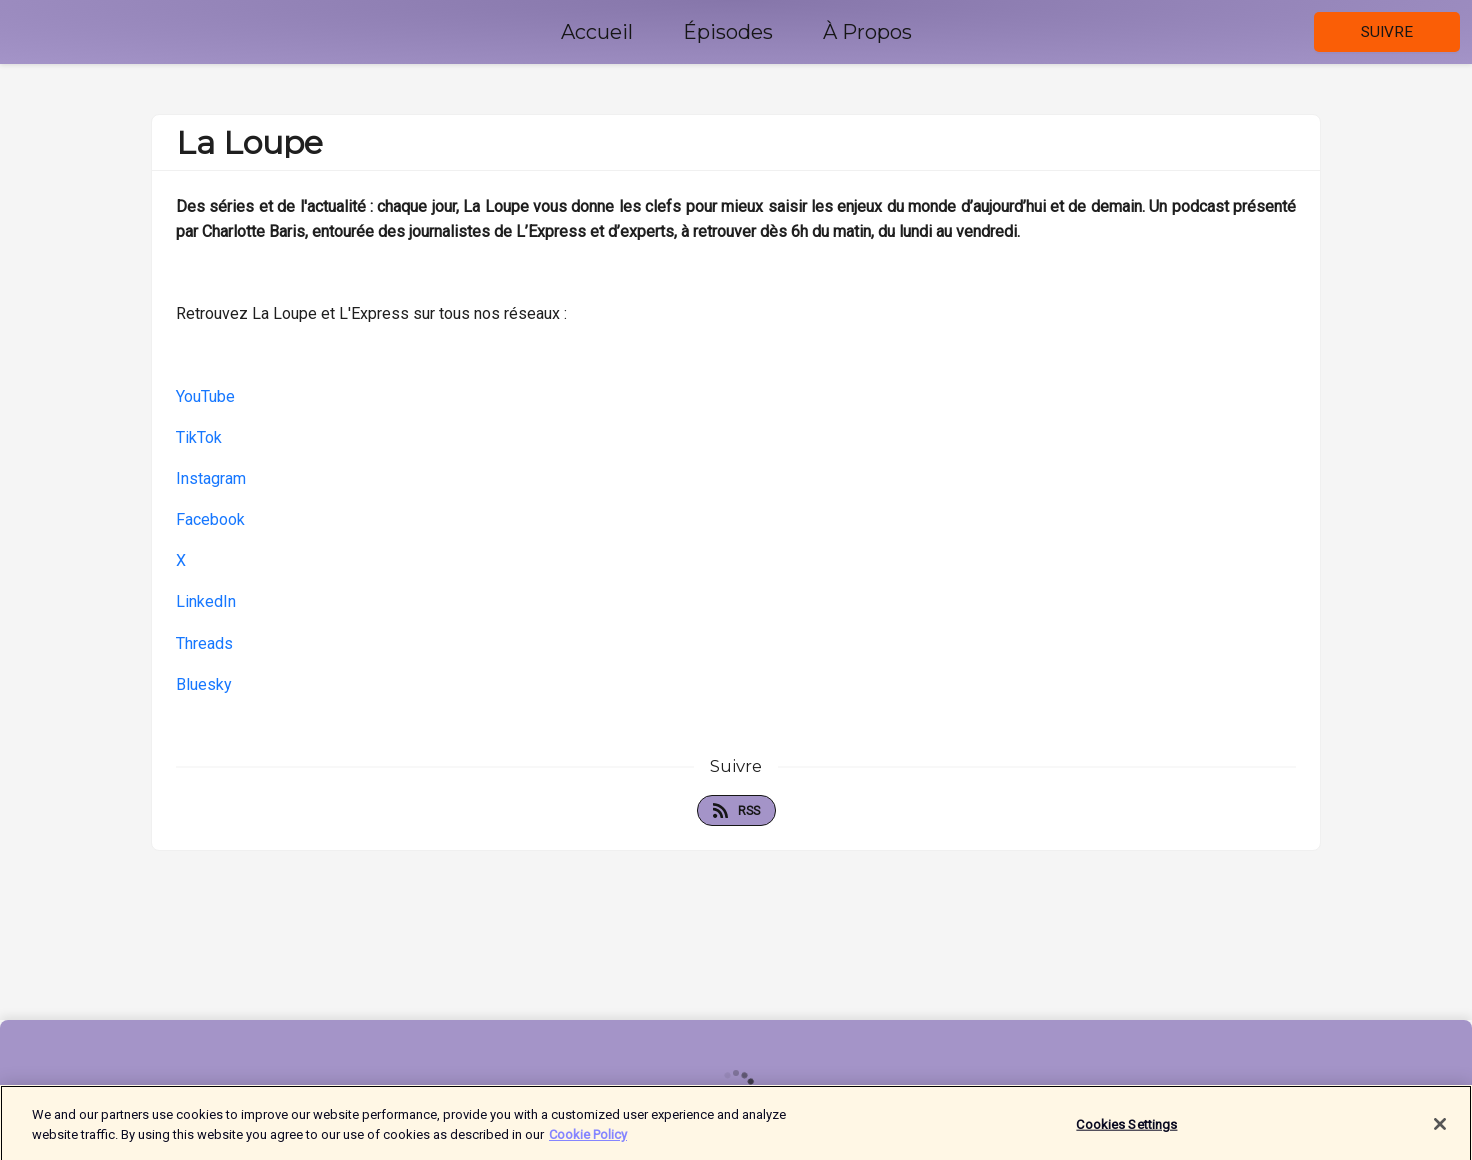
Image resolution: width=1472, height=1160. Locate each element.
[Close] (1440, 1130)
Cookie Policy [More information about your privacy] (588, 1139)
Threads (204, 643)
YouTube (205, 396)
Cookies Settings (1126, 1129)
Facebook (210, 519)
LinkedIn (206, 601)
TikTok (199, 437)
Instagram (211, 478)
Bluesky (204, 684)
